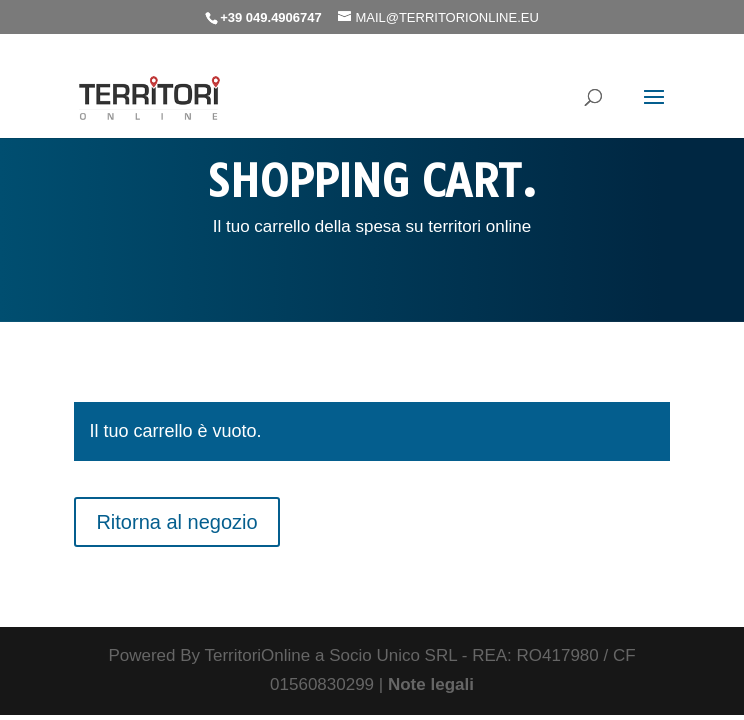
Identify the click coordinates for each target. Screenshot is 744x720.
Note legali (431, 684)
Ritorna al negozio (176, 522)
